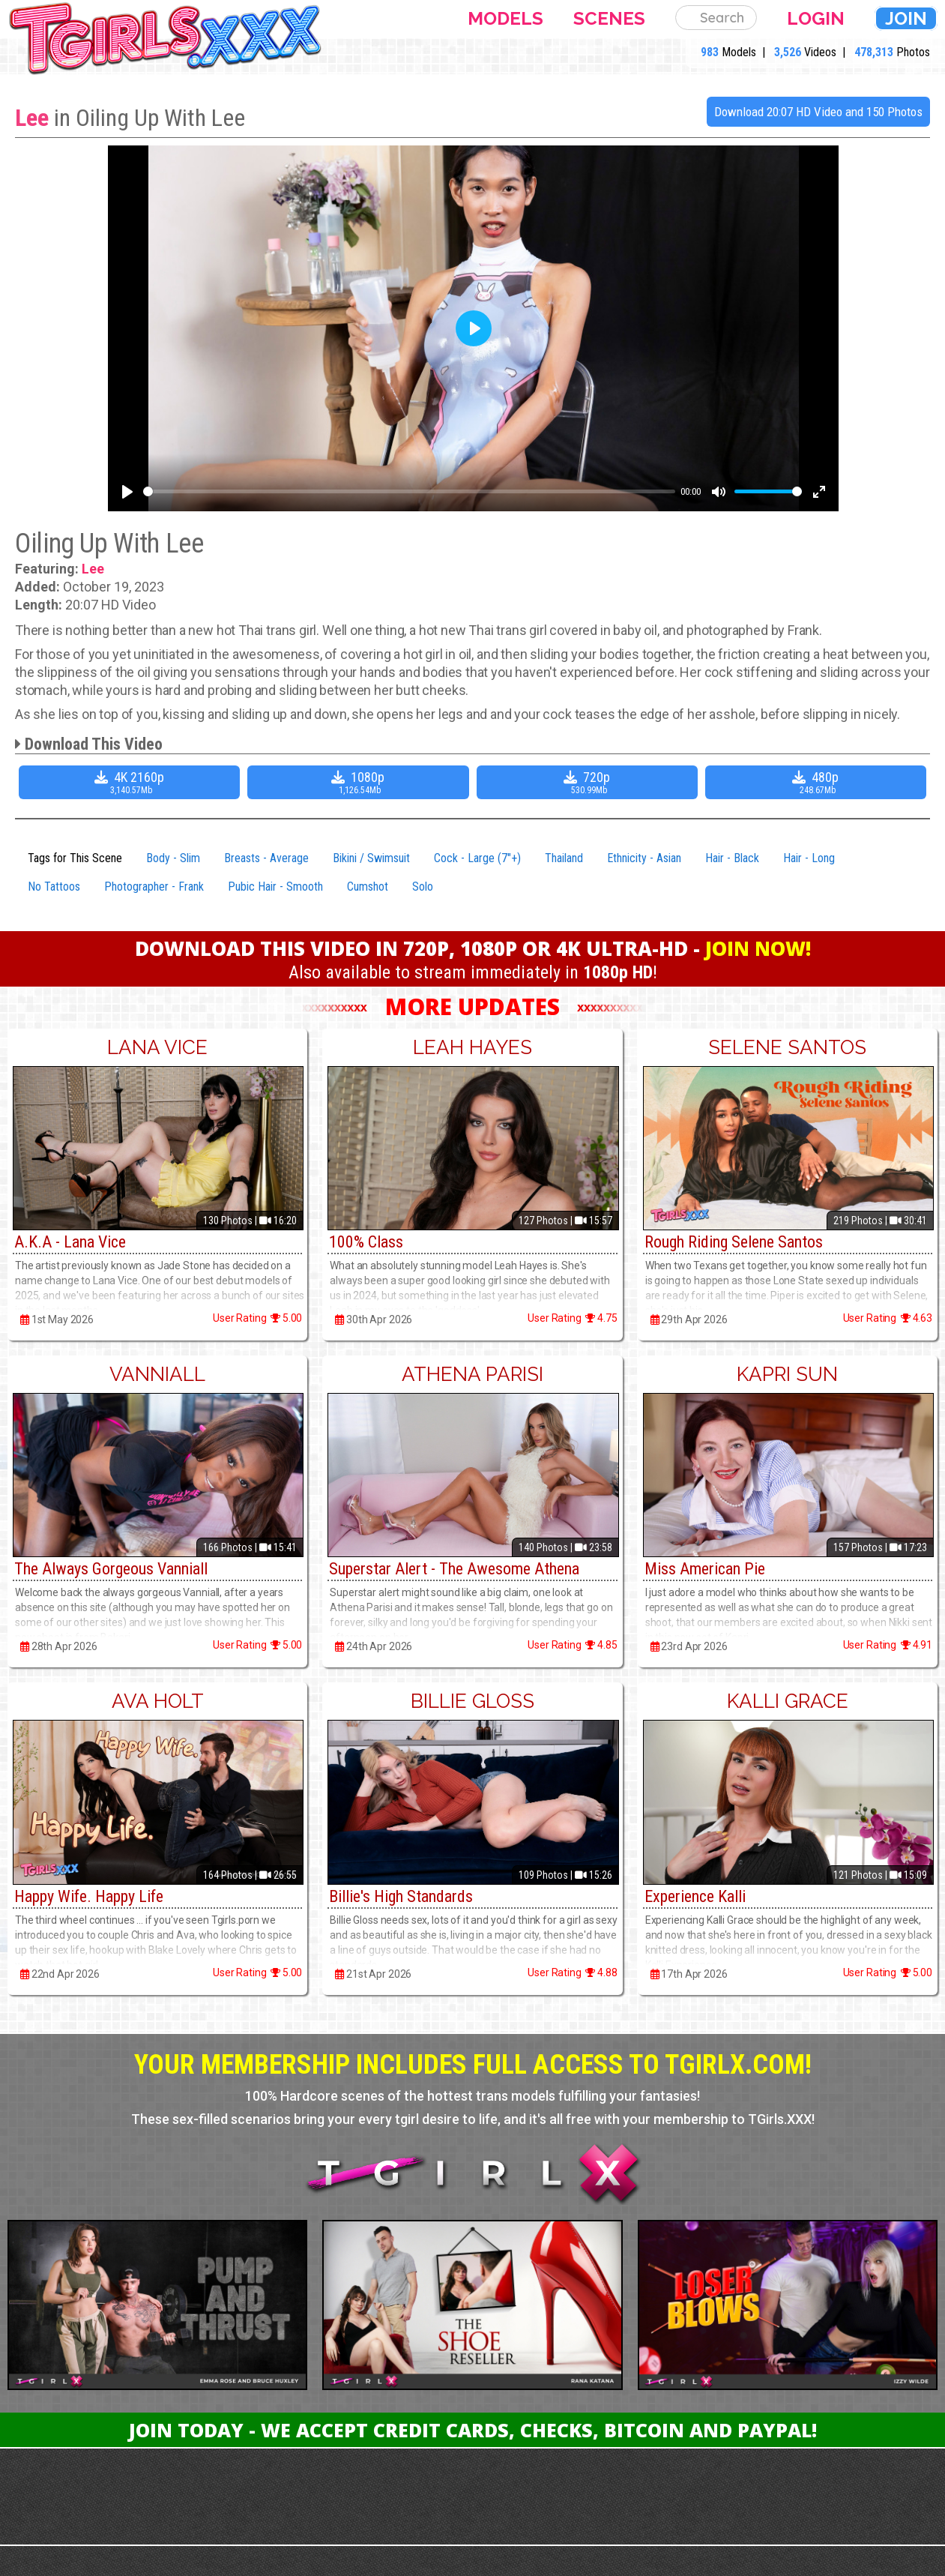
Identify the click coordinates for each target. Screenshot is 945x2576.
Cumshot (367, 886)
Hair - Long (809, 858)
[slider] (409, 491)
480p (818, 782)
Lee (32, 118)
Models (505, 18)
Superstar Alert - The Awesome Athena (454, 1568)
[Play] (127, 492)
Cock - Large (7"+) (477, 858)
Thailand (564, 858)
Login (816, 18)
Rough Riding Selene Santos (733, 1242)
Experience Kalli (695, 1896)
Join (906, 18)
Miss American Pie (704, 1568)
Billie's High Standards (401, 1896)
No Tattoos (54, 886)
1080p (360, 782)
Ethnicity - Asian (644, 858)
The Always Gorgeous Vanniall (111, 1568)
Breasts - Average (266, 858)
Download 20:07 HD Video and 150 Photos (818, 111)
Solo (422, 886)
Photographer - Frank (154, 886)
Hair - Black (732, 858)
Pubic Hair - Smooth (275, 886)
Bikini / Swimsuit (371, 858)
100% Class (366, 1242)
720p (589, 782)
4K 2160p (131, 782)
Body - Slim (173, 858)
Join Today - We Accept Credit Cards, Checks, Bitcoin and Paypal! (473, 2430)
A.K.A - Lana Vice (70, 1242)
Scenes (609, 18)
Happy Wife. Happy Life (88, 1896)
